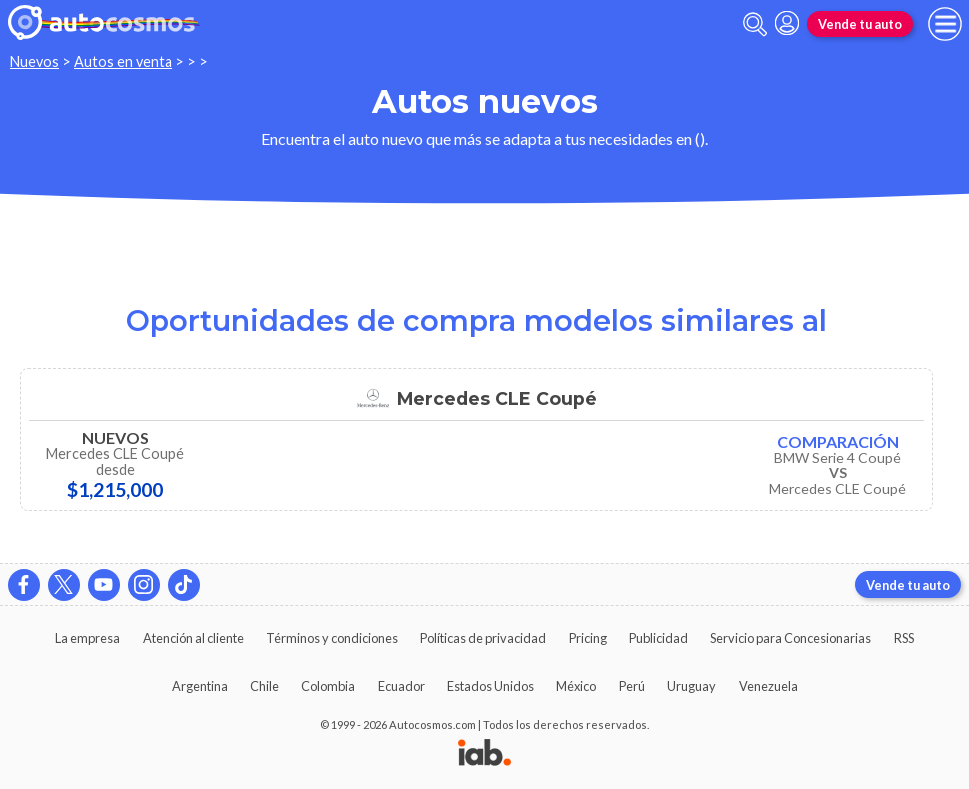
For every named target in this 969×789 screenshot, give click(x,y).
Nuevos (34, 61)
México (576, 686)
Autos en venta (123, 61)
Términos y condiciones (332, 638)
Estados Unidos (490, 686)
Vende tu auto (860, 24)
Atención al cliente (193, 638)
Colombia (328, 686)
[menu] (945, 24)
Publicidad (658, 638)
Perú (632, 686)
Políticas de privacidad (483, 638)
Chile (264, 686)
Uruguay (691, 686)
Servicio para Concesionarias (790, 638)
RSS (904, 638)
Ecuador (401, 686)
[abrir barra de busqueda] (755, 24)
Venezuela (768, 686)
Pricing (588, 638)
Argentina (200, 686)
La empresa (87, 638)
